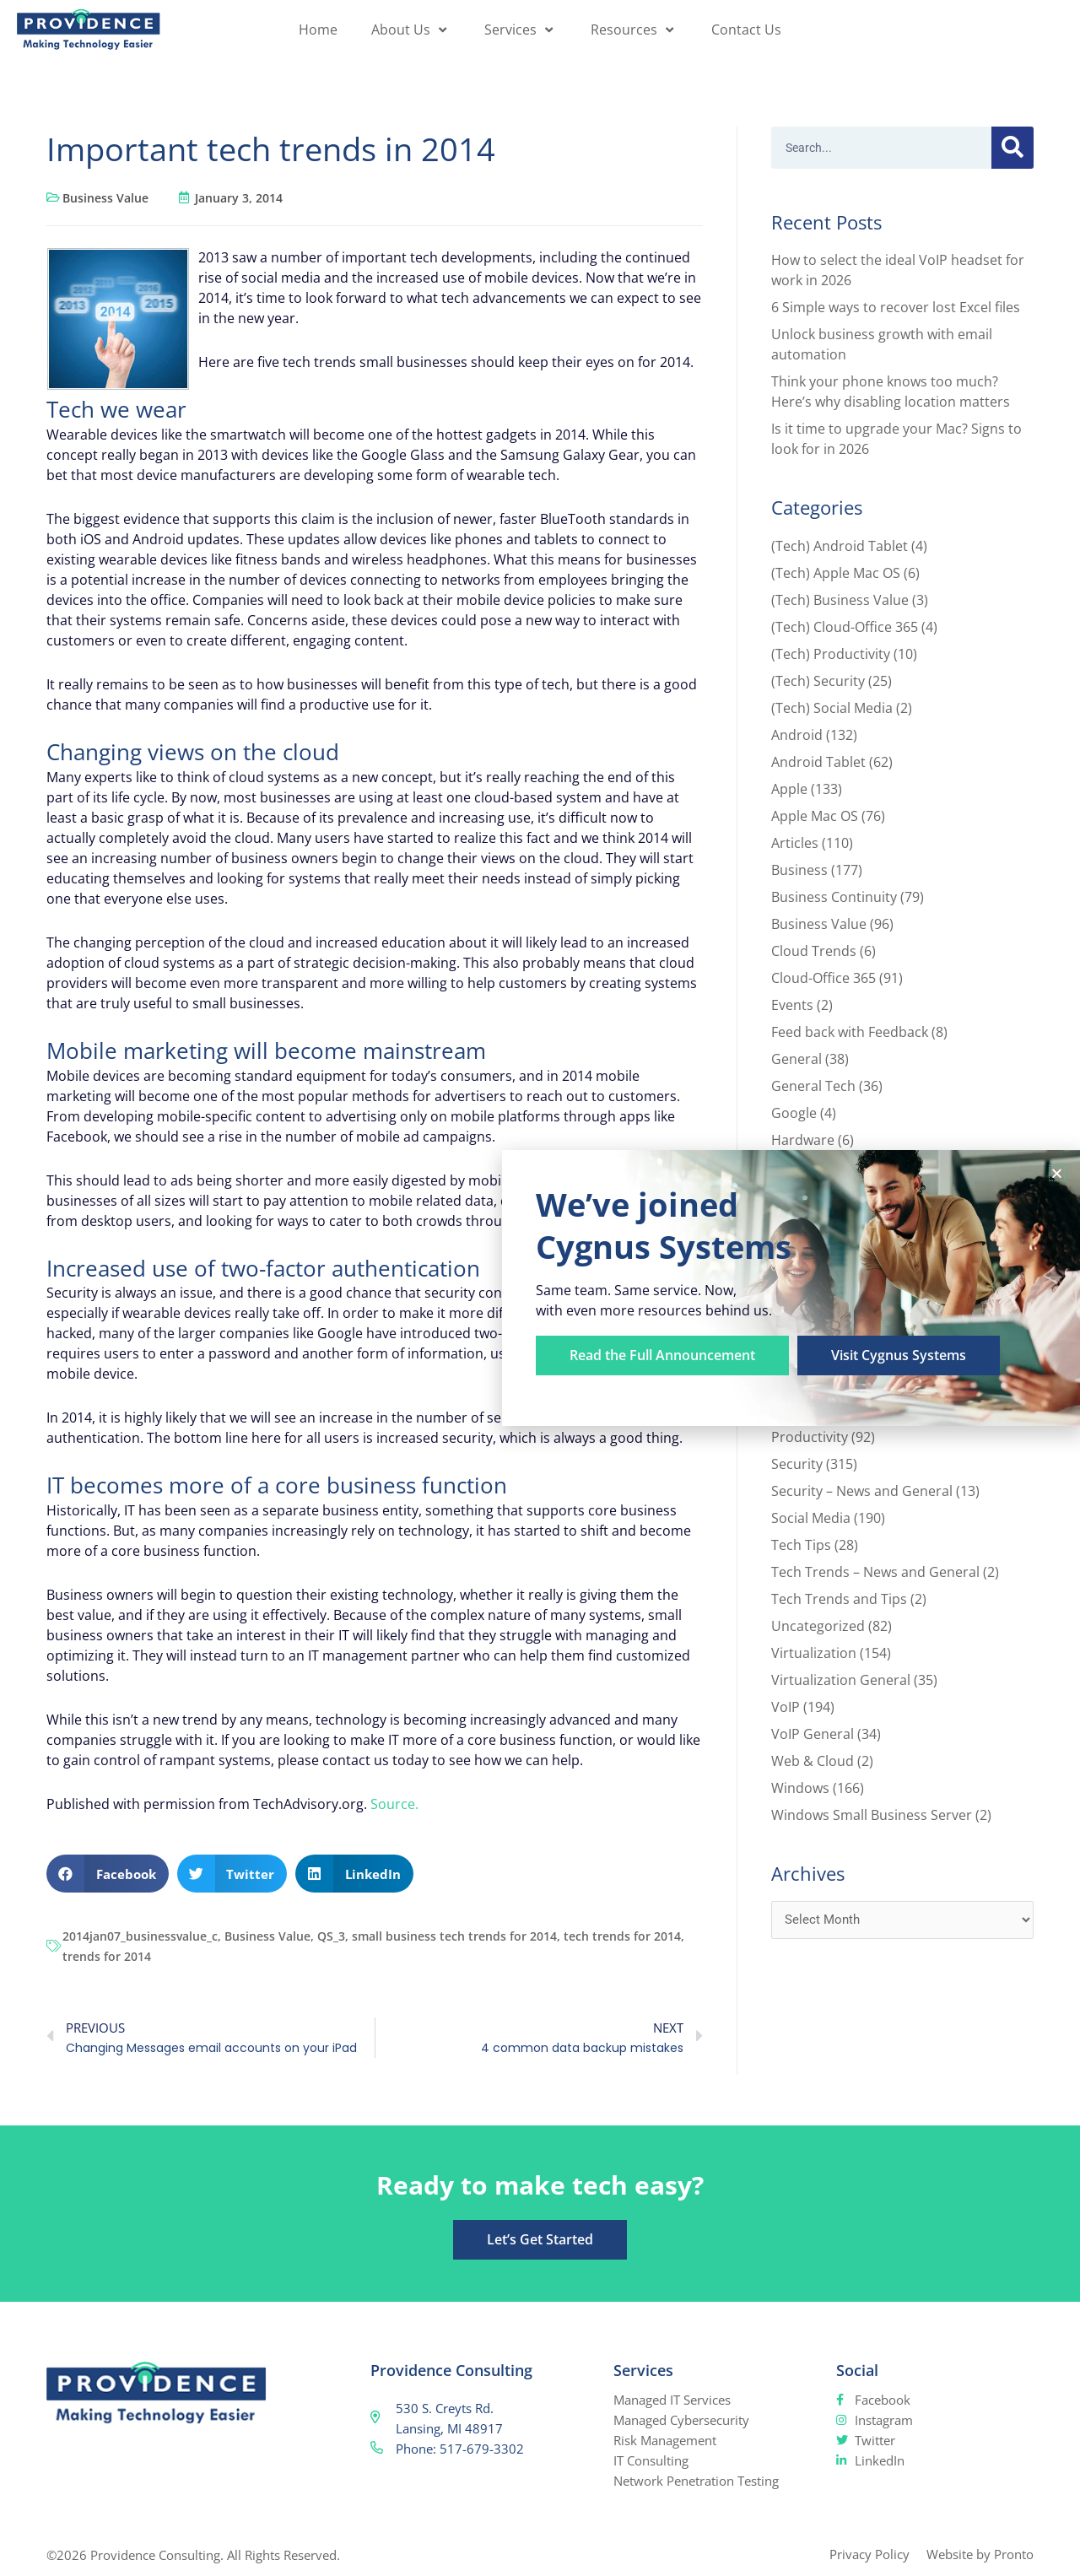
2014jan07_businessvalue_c (140, 1936)
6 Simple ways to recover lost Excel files (895, 307)
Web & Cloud (812, 1761)
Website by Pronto (980, 2554)
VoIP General (812, 1734)
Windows (800, 1788)
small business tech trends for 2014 (454, 1936)
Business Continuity (834, 897)
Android (797, 735)
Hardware (802, 1140)
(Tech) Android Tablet (839, 546)
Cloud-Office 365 (823, 978)
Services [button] (520, 29)
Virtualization (813, 1653)
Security (797, 1464)
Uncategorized (818, 1626)
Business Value (105, 198)
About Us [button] (411, 29)
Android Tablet (818, 762)
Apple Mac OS (814, 816)
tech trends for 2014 (622, 1936)
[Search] (1012, 148)
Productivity (809, 1437)
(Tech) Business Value (840, 600)
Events (792, 1005)
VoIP (785, 1707)
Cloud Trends (813, 951)
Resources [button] (634, 29)
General (796, 1059)
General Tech (813, 1086)
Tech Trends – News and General (875, 1572)
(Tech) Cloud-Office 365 (844, 627)
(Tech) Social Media (832, 708)
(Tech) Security (818, 681)
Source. (394, 1804)
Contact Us (746, 29)
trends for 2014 (106, 1956)
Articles (794, 843)
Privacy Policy (869, 2554)
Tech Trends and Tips (839, 1599)
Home (318, 29)
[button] (107, 1874)
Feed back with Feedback (849, 1032)
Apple (789, 789)
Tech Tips (801, 1545)
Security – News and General (862, 1491)
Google (794, 1113)
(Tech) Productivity (830, 654)
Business (799, 870)
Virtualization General (840, 1680)
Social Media (810, 1518)
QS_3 (331, 1936)
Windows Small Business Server (871, 1815)
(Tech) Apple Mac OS (835, 573)
